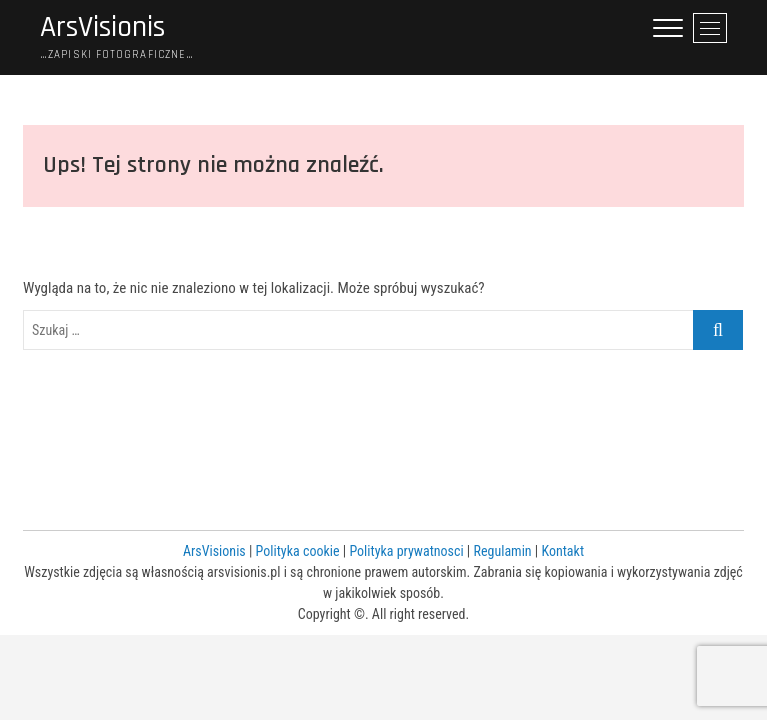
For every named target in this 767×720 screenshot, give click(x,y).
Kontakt (562, 551)
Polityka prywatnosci (406, 551)
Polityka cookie (298, 551)
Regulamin (503, 551)
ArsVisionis (102, 27)
